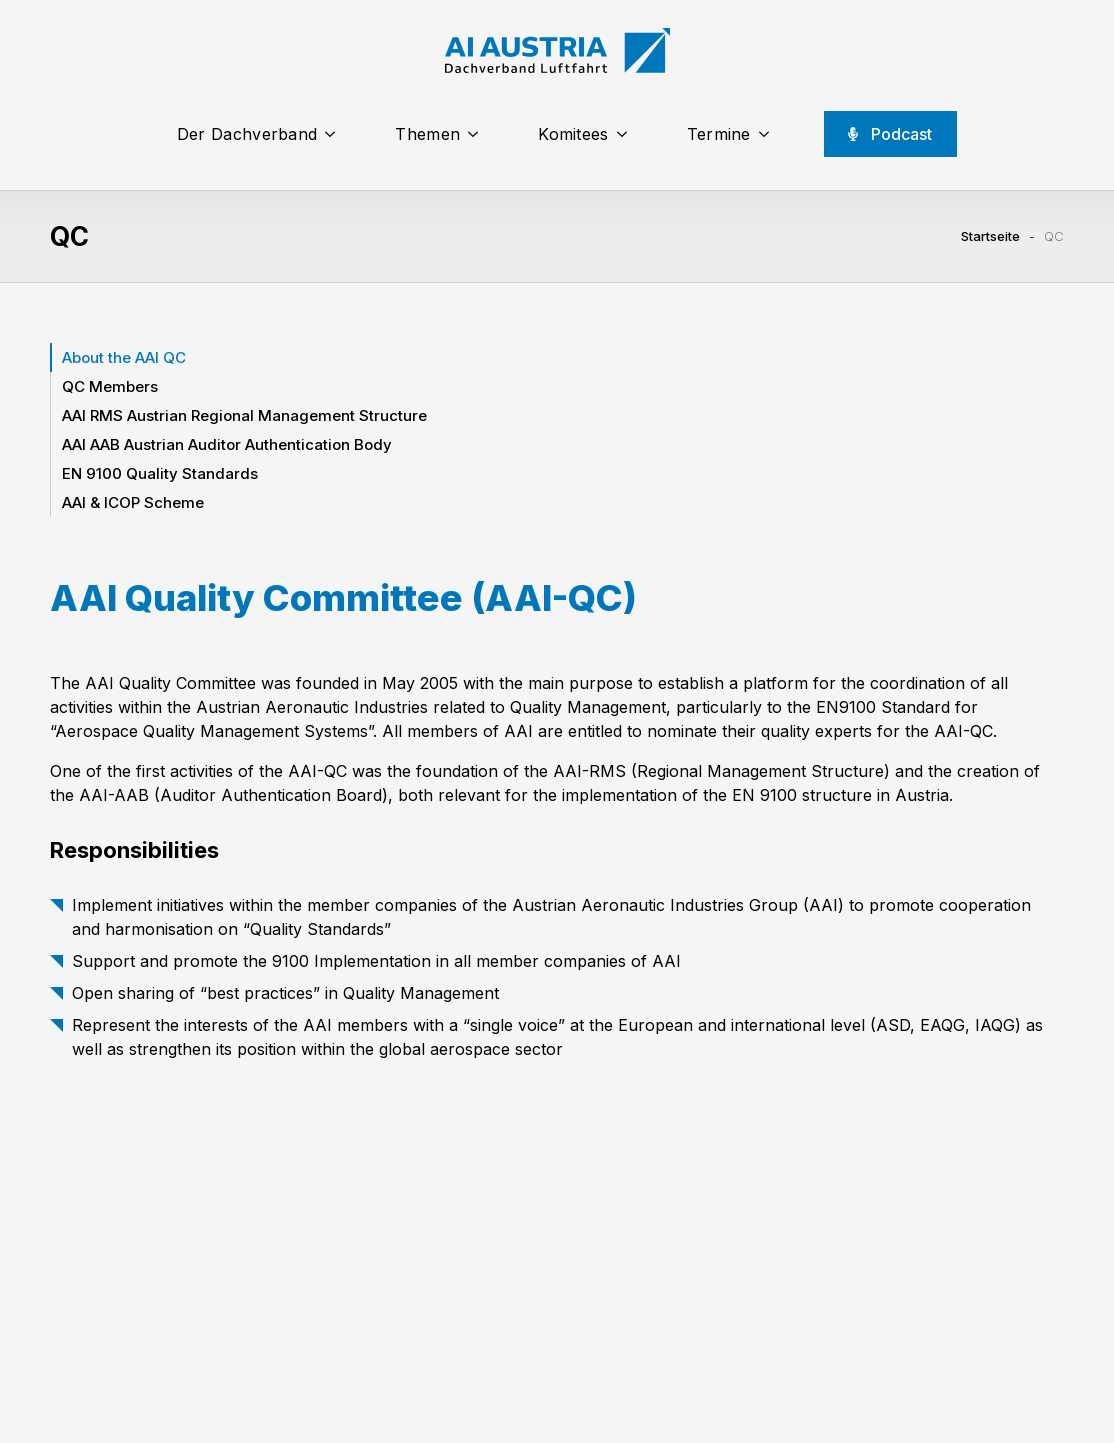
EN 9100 (160, 473)
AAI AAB (227, 444)
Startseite (990, 236)
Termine (719, 134)
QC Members (110, 386)
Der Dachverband (247, 134)
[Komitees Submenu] (628, 134)
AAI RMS (244, 415)
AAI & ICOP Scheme (133, 502)
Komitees (573, 134)
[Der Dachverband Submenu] (336, 134)
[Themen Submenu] (479, 134)
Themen (427, 134)
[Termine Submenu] (770, 134)
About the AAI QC (124, 357)
